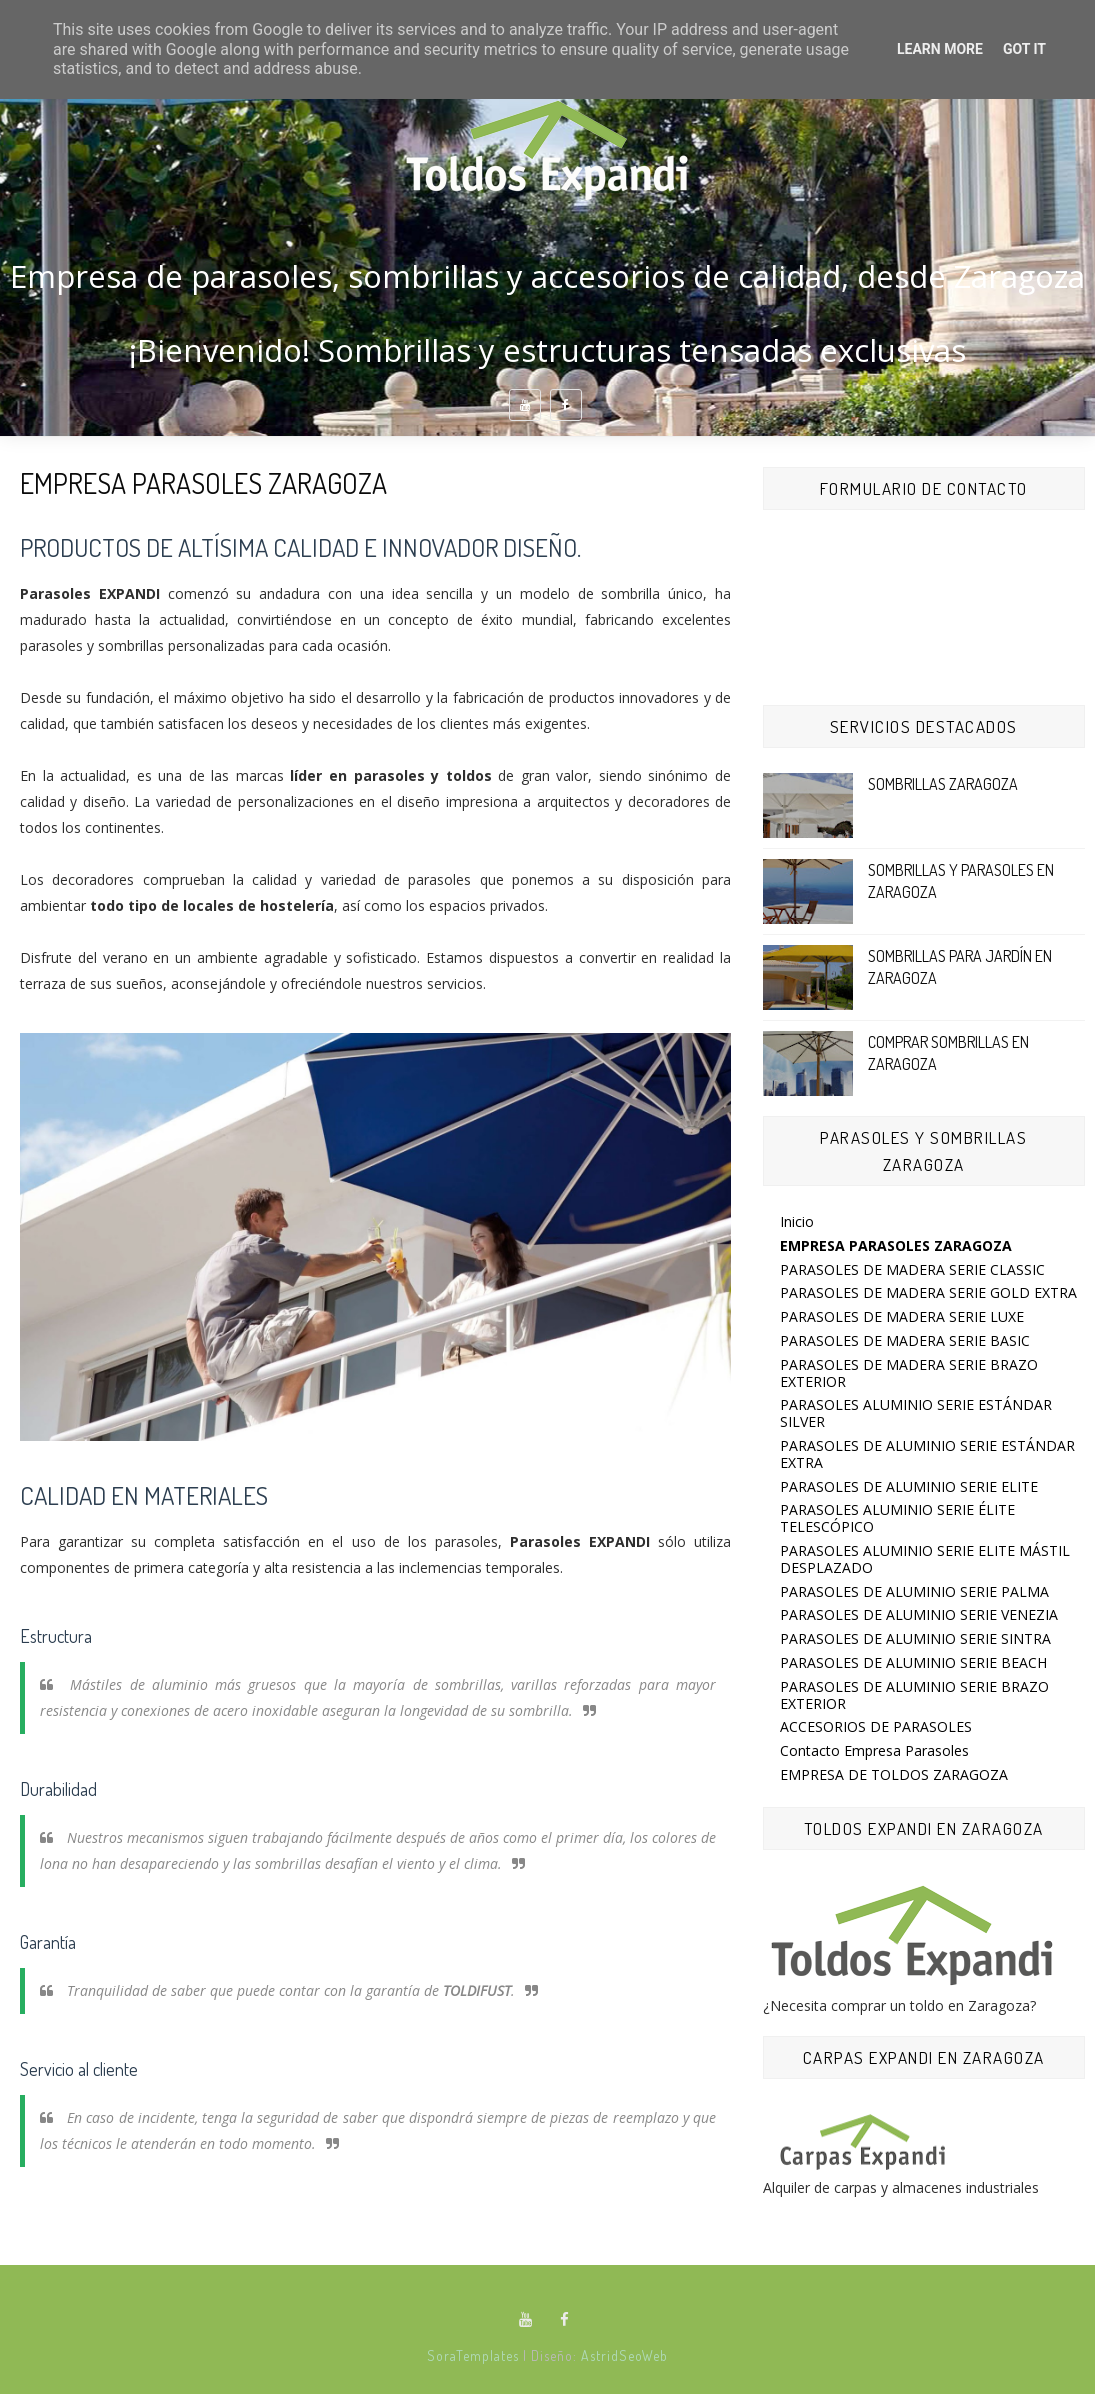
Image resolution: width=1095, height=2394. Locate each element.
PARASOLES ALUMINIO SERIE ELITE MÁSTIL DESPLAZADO (925, 1559)
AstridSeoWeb (624, 2355)
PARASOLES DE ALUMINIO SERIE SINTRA (915, 1638)
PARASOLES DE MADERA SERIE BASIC (905, 1340)
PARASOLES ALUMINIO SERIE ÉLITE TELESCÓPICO (897, 1518)
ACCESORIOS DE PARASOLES (876, 1726)
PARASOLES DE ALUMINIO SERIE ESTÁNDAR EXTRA (927, 1454)
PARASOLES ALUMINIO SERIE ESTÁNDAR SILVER (916, 1413)
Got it (1024, 49)
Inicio (797, 1221)
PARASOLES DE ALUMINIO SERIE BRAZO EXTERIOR (914, 1695)
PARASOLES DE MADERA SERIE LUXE (902, 1316)
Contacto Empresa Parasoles (874, 1750)
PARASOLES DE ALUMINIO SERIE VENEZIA (919, 1614)
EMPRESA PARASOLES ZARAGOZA (896, 1245)
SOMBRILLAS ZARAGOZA (943, 784)
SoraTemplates (473, 2355)
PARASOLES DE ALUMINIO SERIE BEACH (913, 1662)
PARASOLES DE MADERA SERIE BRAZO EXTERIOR (909, 1373)
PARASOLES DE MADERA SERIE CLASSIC (912, 1269)
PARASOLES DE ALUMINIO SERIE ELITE (909, 1486)
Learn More (940, 49)
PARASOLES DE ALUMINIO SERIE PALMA (914, 1591)
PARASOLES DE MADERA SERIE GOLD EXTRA (928, 1292)
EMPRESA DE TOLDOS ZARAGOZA (894, 1774)
